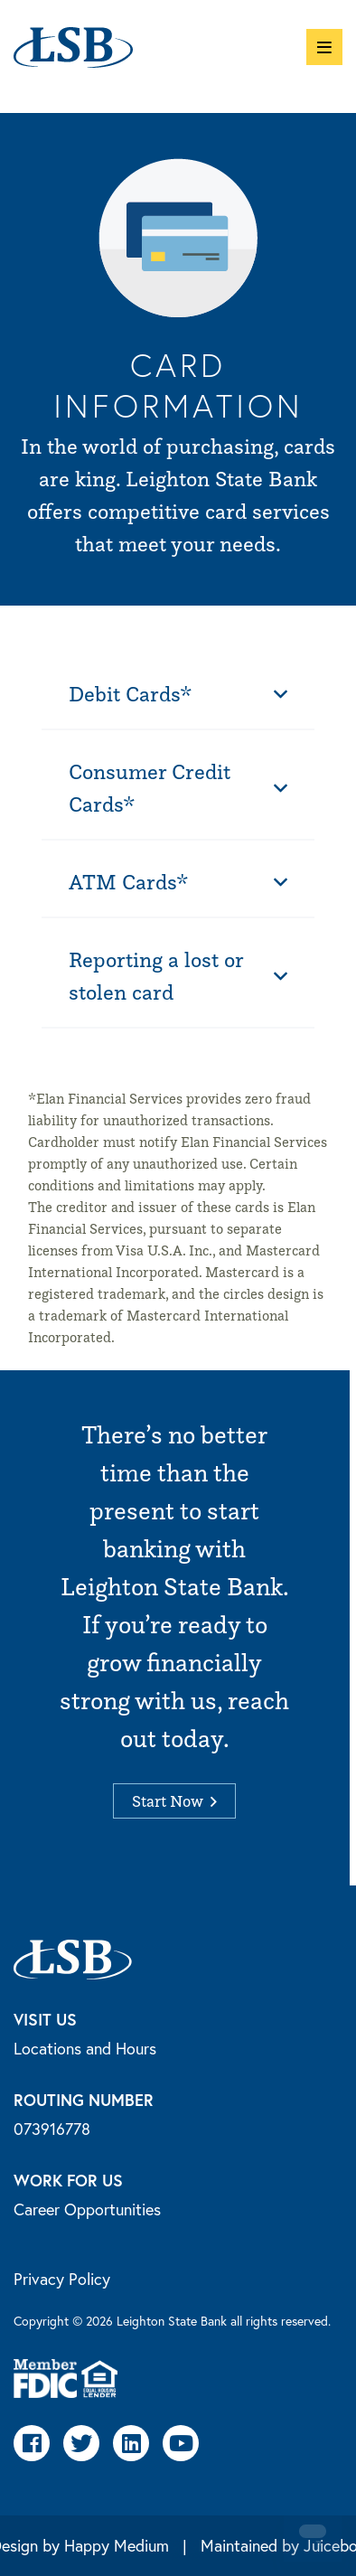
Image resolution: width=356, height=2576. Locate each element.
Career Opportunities (87, 2209)
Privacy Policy (62, 2278)
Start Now (174, 1801)
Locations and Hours (85, 2048)
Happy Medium (116, 2545)
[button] (324, 47)
